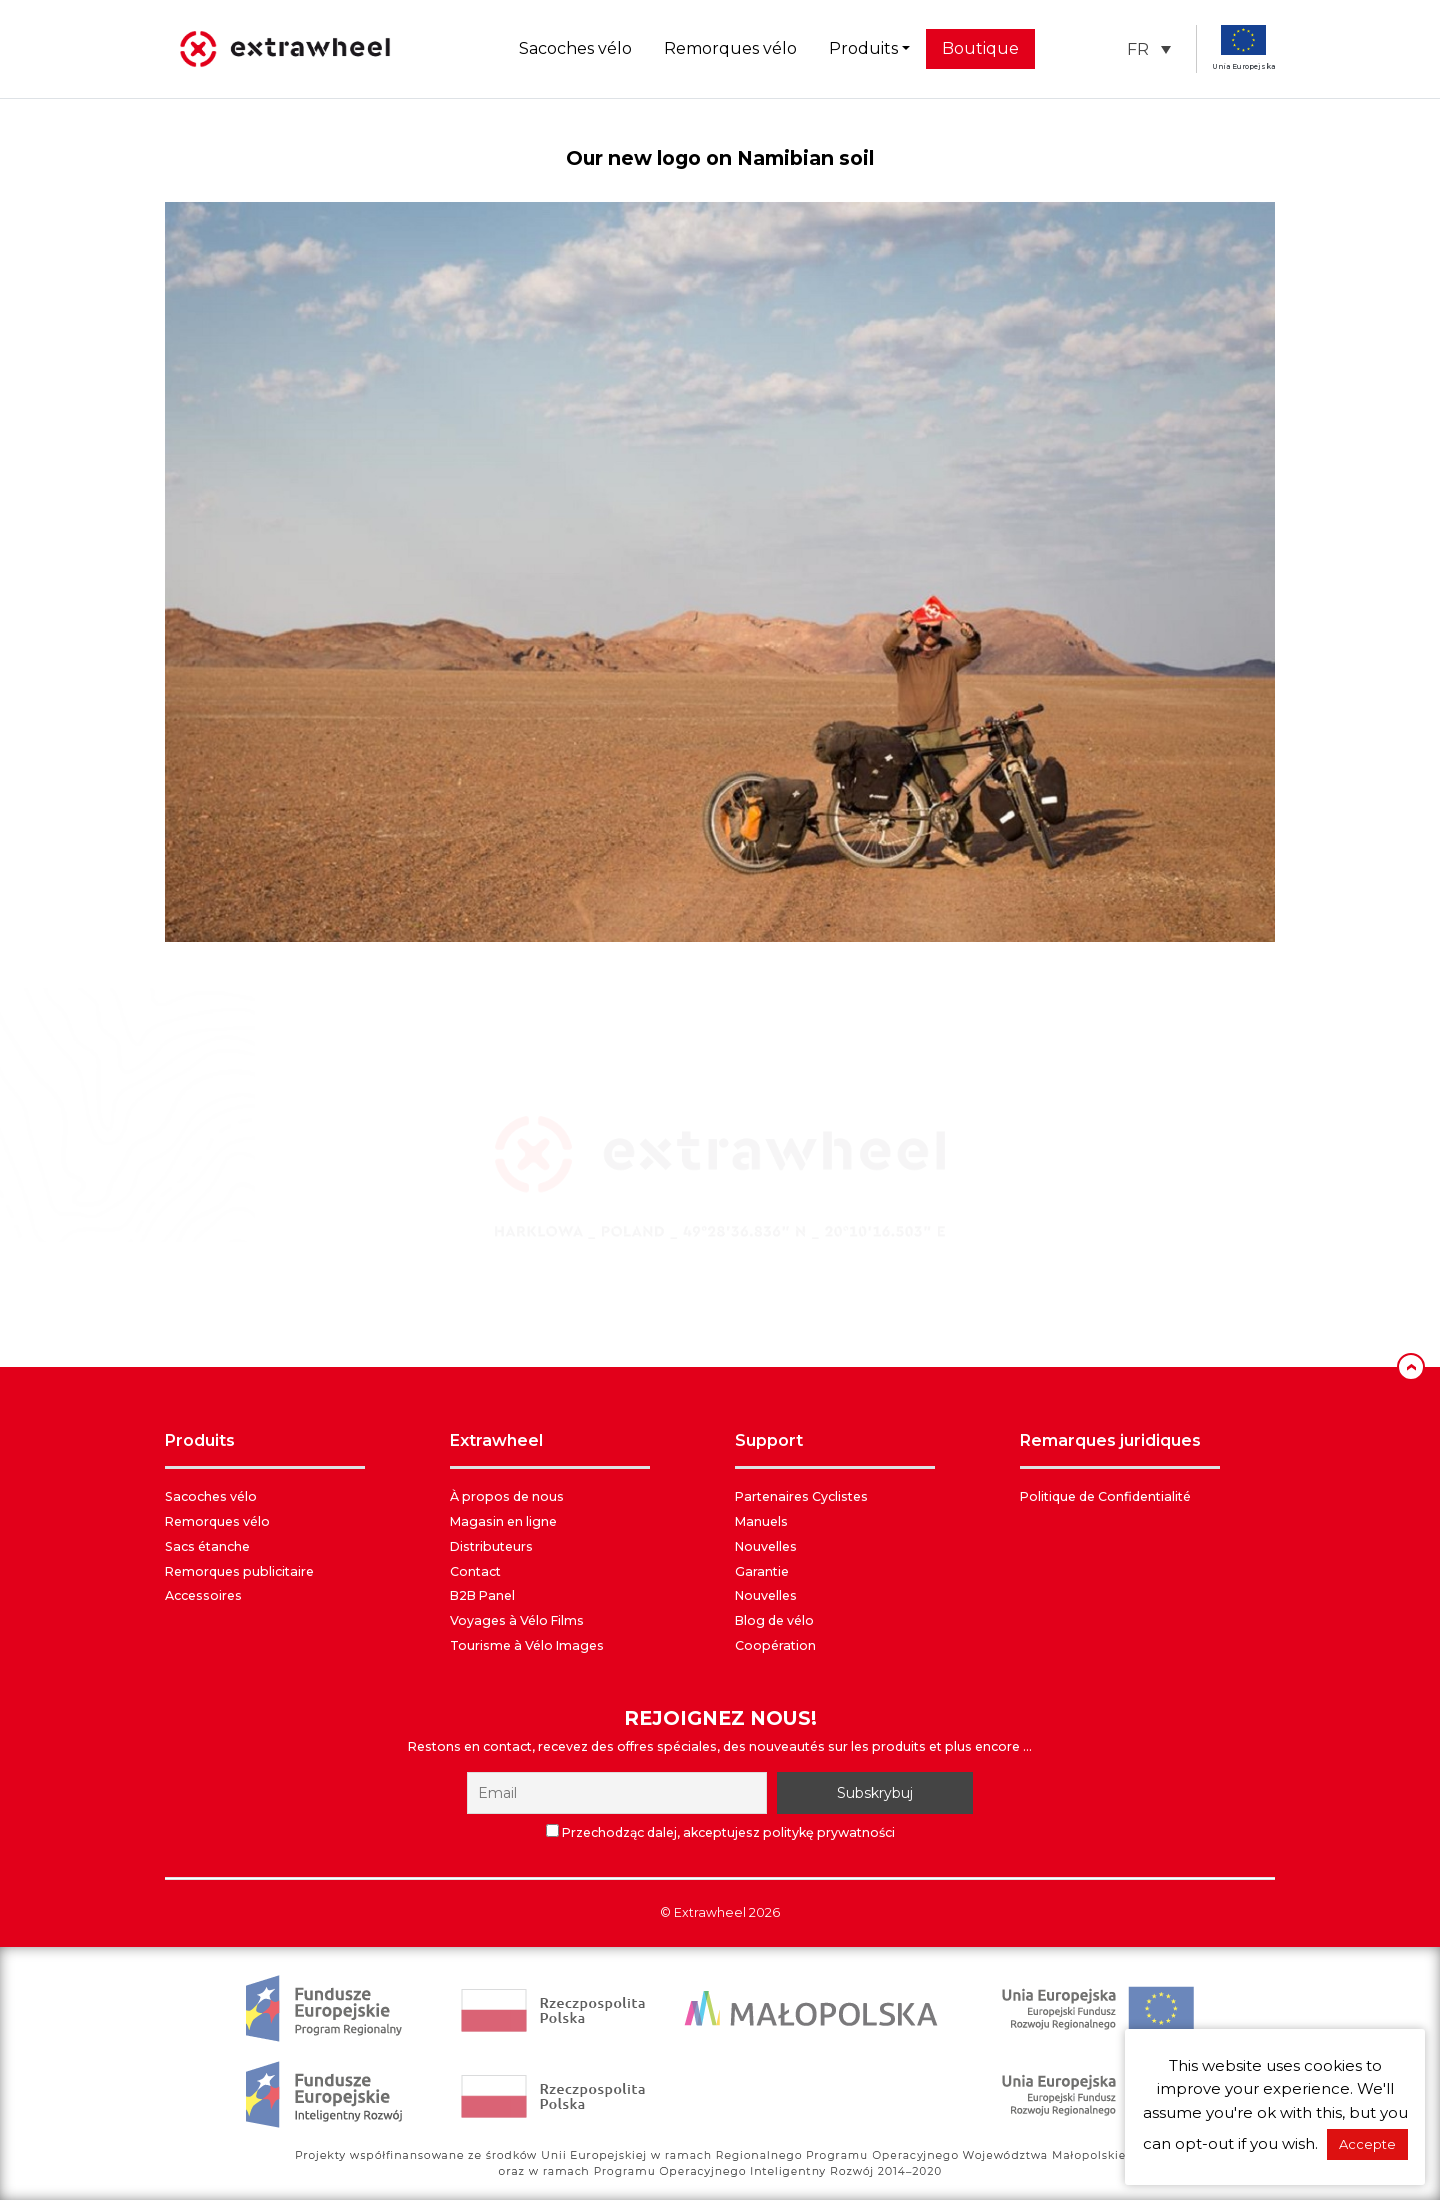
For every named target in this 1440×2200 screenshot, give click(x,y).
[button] (1149, 49)
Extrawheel (710, 1912)
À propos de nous (507, 1496)
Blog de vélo (774, 1620)
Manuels (761, 1521)
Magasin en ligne (503, 1521)
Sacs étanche (207, 1546)
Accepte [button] (1367, 2144)
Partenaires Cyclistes (801, 1496)
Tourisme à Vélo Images (527, 1645)
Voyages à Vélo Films (517, 1620)
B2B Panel (482, 1595)
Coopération (775, 1645)
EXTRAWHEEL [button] (496, 1440)
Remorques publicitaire (239, 1571)
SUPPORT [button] (769, 1440)
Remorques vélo (730, 48)
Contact (475, 1571)
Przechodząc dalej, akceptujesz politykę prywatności (720, 1832)
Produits (863, 48)
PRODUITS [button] (200, 1440)
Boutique (980, 48)
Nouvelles (766, 1546)
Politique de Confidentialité (1105, 1496)
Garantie (762, 1571)
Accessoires (203, 1595)
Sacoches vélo (575, 48)
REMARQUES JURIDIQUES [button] (1110, 1440)
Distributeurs (491, 1546)
